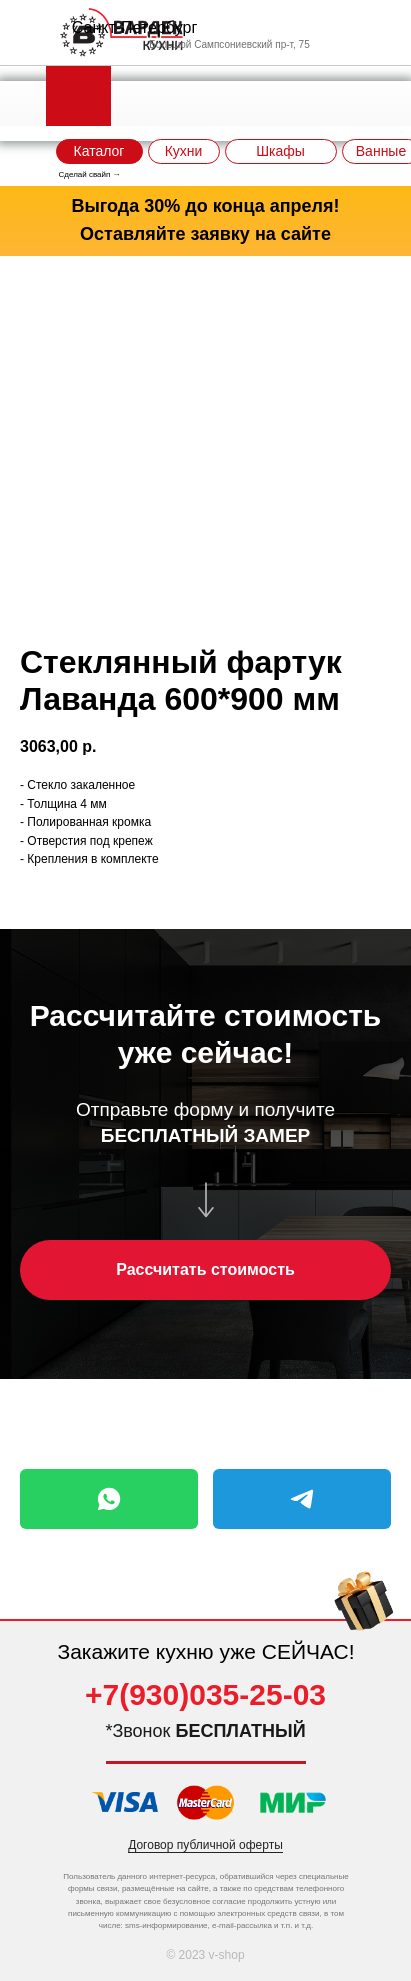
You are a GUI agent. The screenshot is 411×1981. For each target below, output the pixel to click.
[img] (364, 1605)
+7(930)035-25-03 (205, 1694)
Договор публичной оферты (205, 1845)
